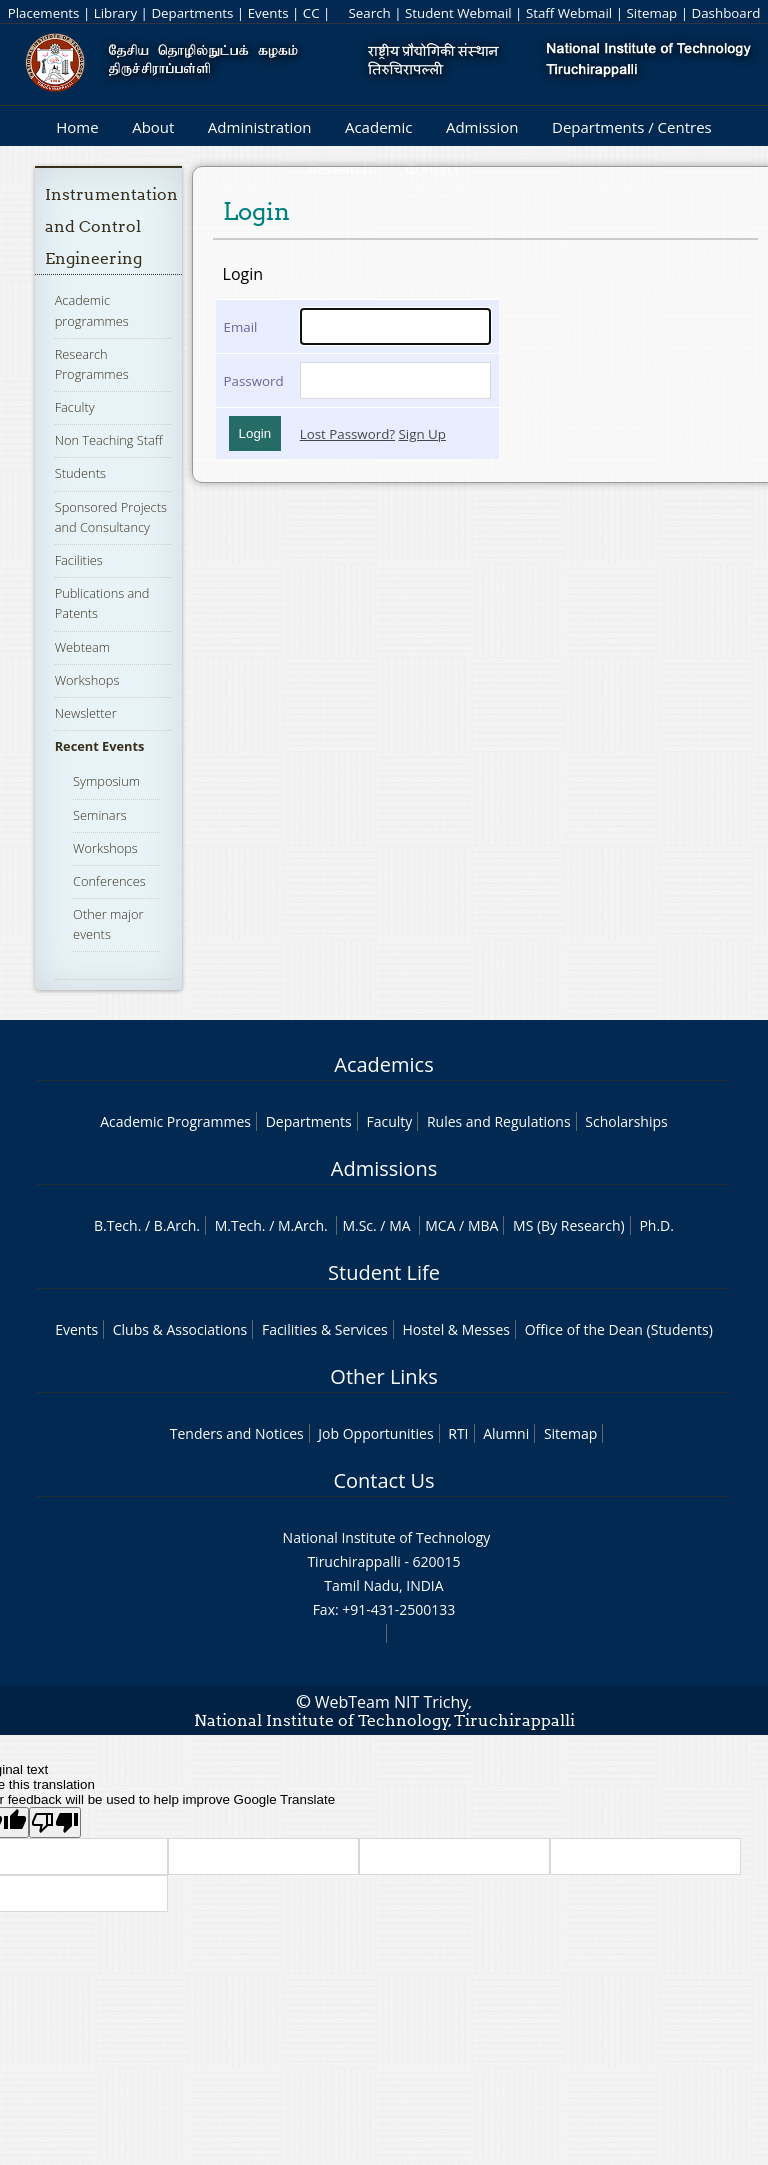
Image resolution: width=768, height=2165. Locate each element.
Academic (378, 127)
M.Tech (238, 1225)
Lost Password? (347, 434)
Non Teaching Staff (109, 440)
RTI (458, 1433)
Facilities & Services (325, 1329)
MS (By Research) (569, 1225)
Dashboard (726, 13)
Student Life (384, 1272)
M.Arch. (303, 1225)
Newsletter (86, 713)
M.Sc (357, 1225)
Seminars (99, 815)
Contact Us (383, 1480)
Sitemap (651, 13)
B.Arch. (177, 1225)
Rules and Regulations (499, 1121)
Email (241, 327)
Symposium (106, 781)
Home (77, 127)
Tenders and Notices (237, 1433)
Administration (260, 127)
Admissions (384, 1168)
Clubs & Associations (180, 1329)
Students (80, 473)
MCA (440, 1225)
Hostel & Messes (456, 1329)
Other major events (108, 924)
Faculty (75, 407)
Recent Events (100, 746)
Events (268, 13)
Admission (482, 127)
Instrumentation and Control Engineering (111, 226)
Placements (44, 13)
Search (369, 13)
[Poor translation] (55, 1822)
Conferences (109, 881)
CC (311, 13)
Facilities (79, 560)
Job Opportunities (375, 1433)
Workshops (87, 680)
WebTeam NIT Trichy (392, 1702)
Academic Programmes (175, 1121)
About (153, 127)
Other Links (383, 1376)
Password (254, 381)
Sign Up (422, 434)
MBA (483, 1225)
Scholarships (626, 1121)
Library (115, 13)
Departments (192, 13)
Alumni (506, 1433)
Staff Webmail (569, 13)
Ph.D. (656, 1225)
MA (399, 1225)
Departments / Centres (632, 127)
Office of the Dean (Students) (619, 1329)
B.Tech (116, 1225)
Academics (383, 1064)
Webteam (82, 647)
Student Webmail (458, 13)
